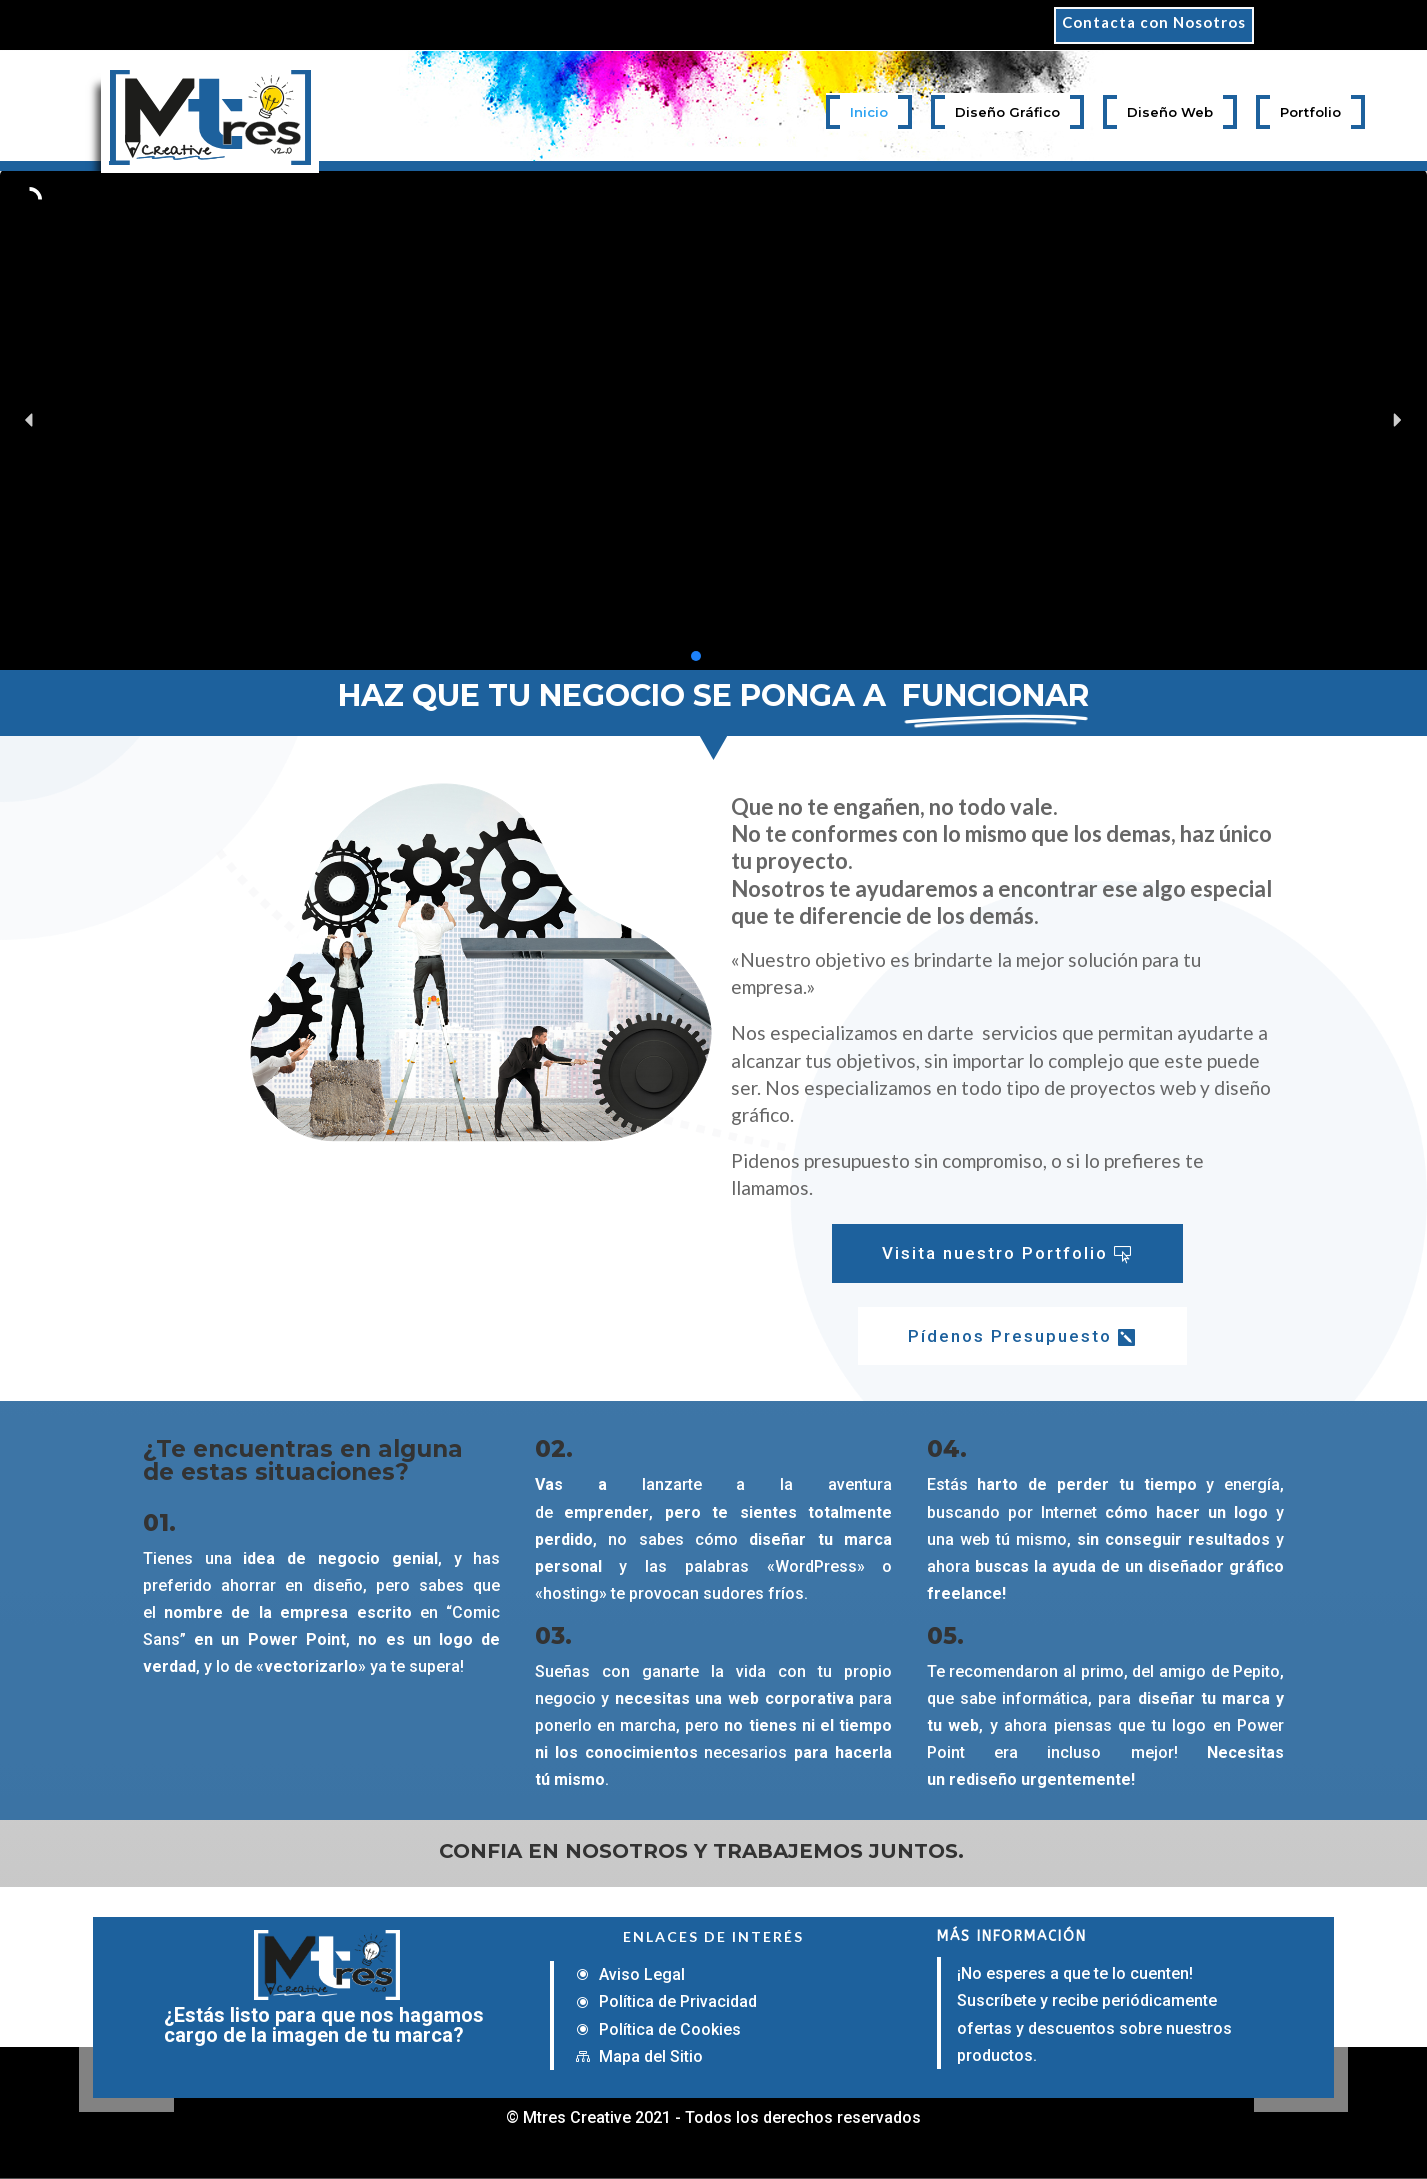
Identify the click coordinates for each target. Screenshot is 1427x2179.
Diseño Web (1170, 112)
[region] (713, 420)
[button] (30, 420)
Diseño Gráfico (1007, 112)
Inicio (869, 112)
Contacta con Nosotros (1154, 23)
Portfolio (1310, 112)
